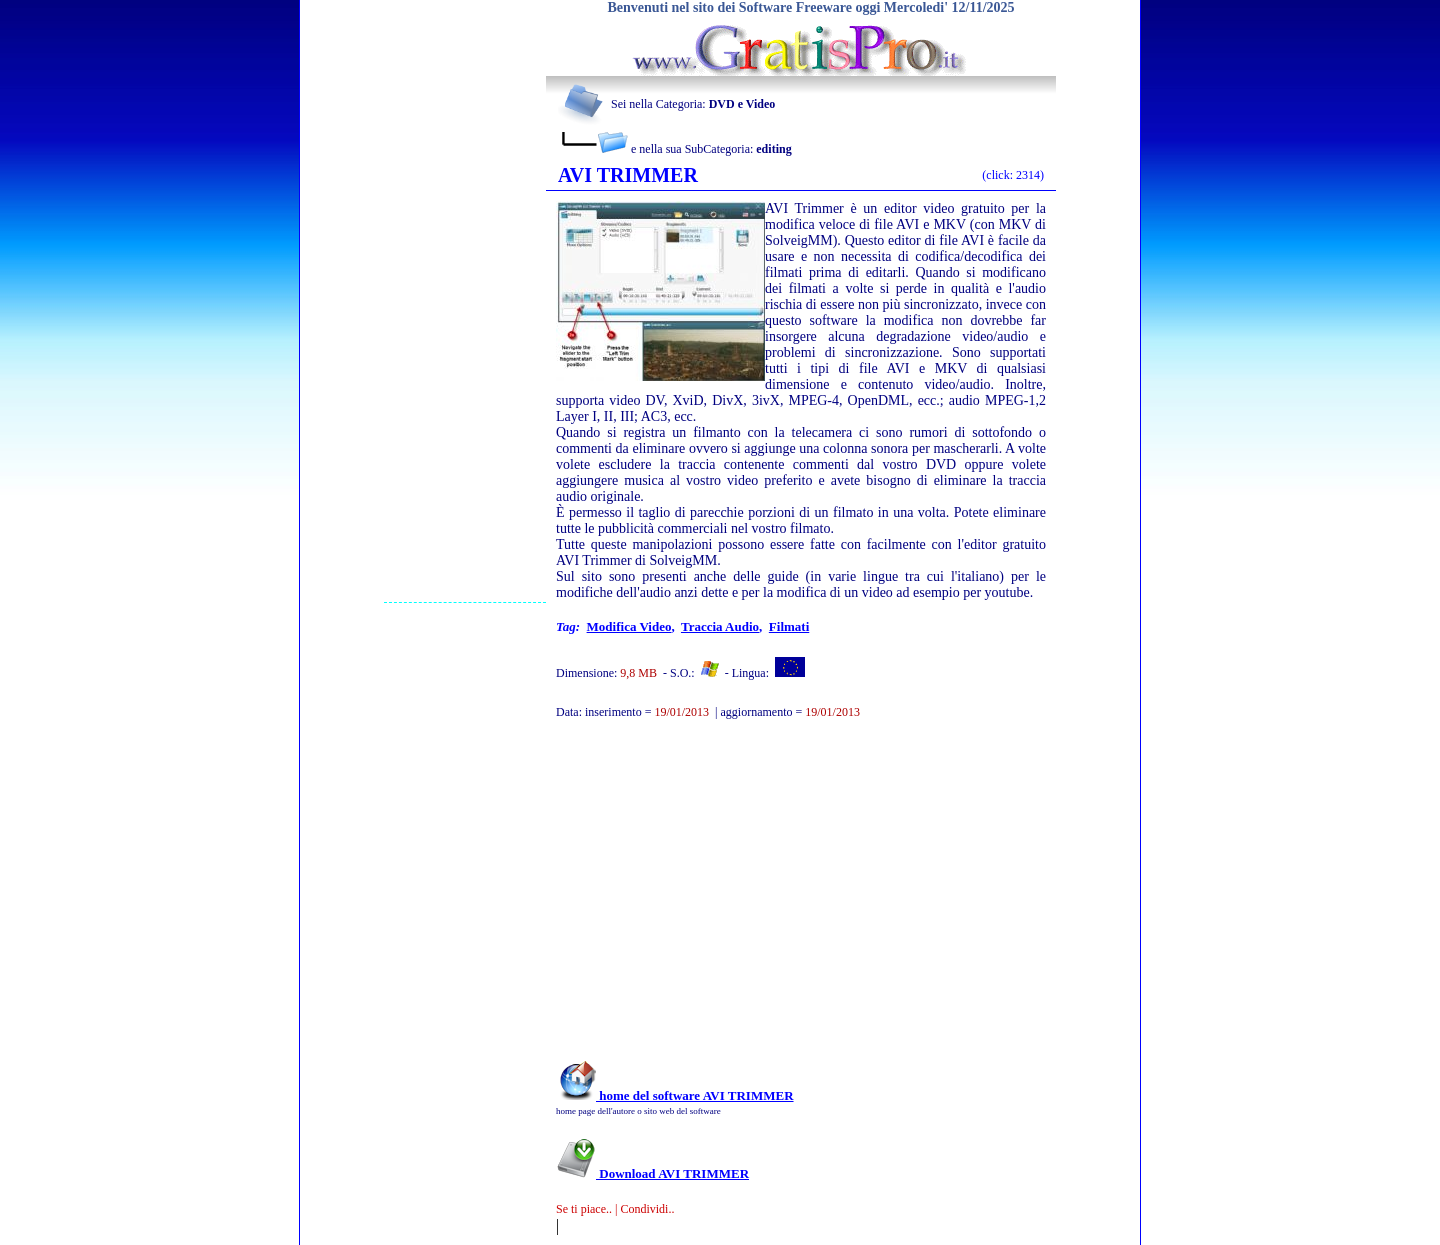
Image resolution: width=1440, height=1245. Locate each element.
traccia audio (720, 626)
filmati (789, 626)
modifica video (629, 626)
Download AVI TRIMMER (652, 1173)
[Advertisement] (465, 301)
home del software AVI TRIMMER (675, 1095)
